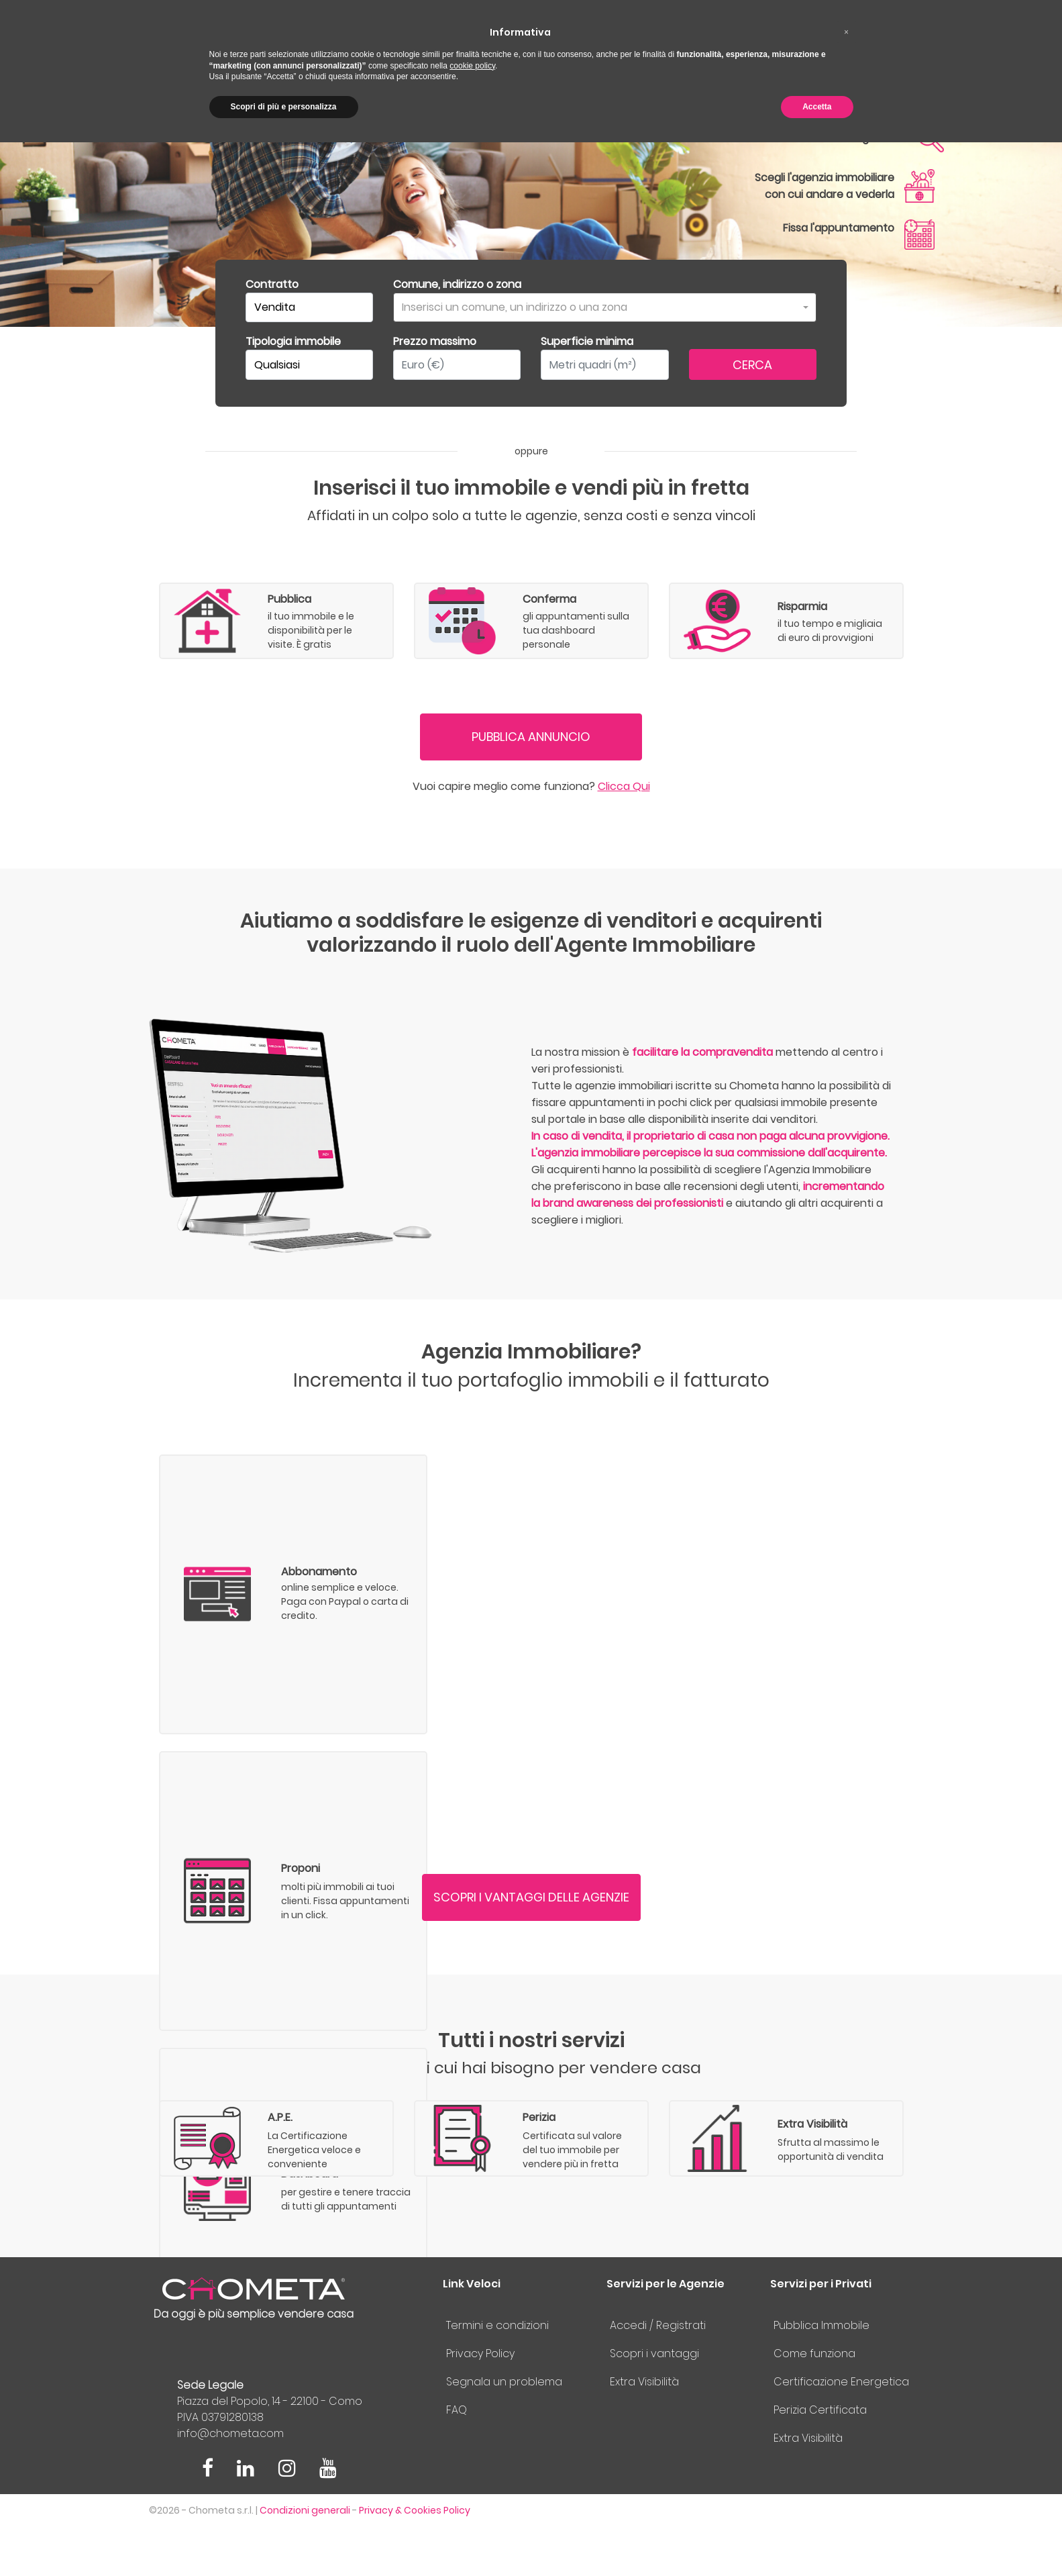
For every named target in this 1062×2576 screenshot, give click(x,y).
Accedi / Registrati (658, 2373)
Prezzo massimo (434, 341)
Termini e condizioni (497, 2373)
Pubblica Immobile (821, 2373)
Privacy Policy (480, 2402)
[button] (846, 32)
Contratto (272, 284)
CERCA (752, 364)
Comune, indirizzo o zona (457, 284)
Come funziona (814, 2402)
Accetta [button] (816, 106)
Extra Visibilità (644, 2430)
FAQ (456, 2458)
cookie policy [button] (472, 65)
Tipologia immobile (293, 341)
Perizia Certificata (820, 2458)
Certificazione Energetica (841, 2430)
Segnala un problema (504, 2430)
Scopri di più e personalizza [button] (284, 106)
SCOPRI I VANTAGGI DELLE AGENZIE (531, 1921)
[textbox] (601, 307)
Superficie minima (587, 341)
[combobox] (604, 307)
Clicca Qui (624, 810)
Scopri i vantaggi (654, 2402)
